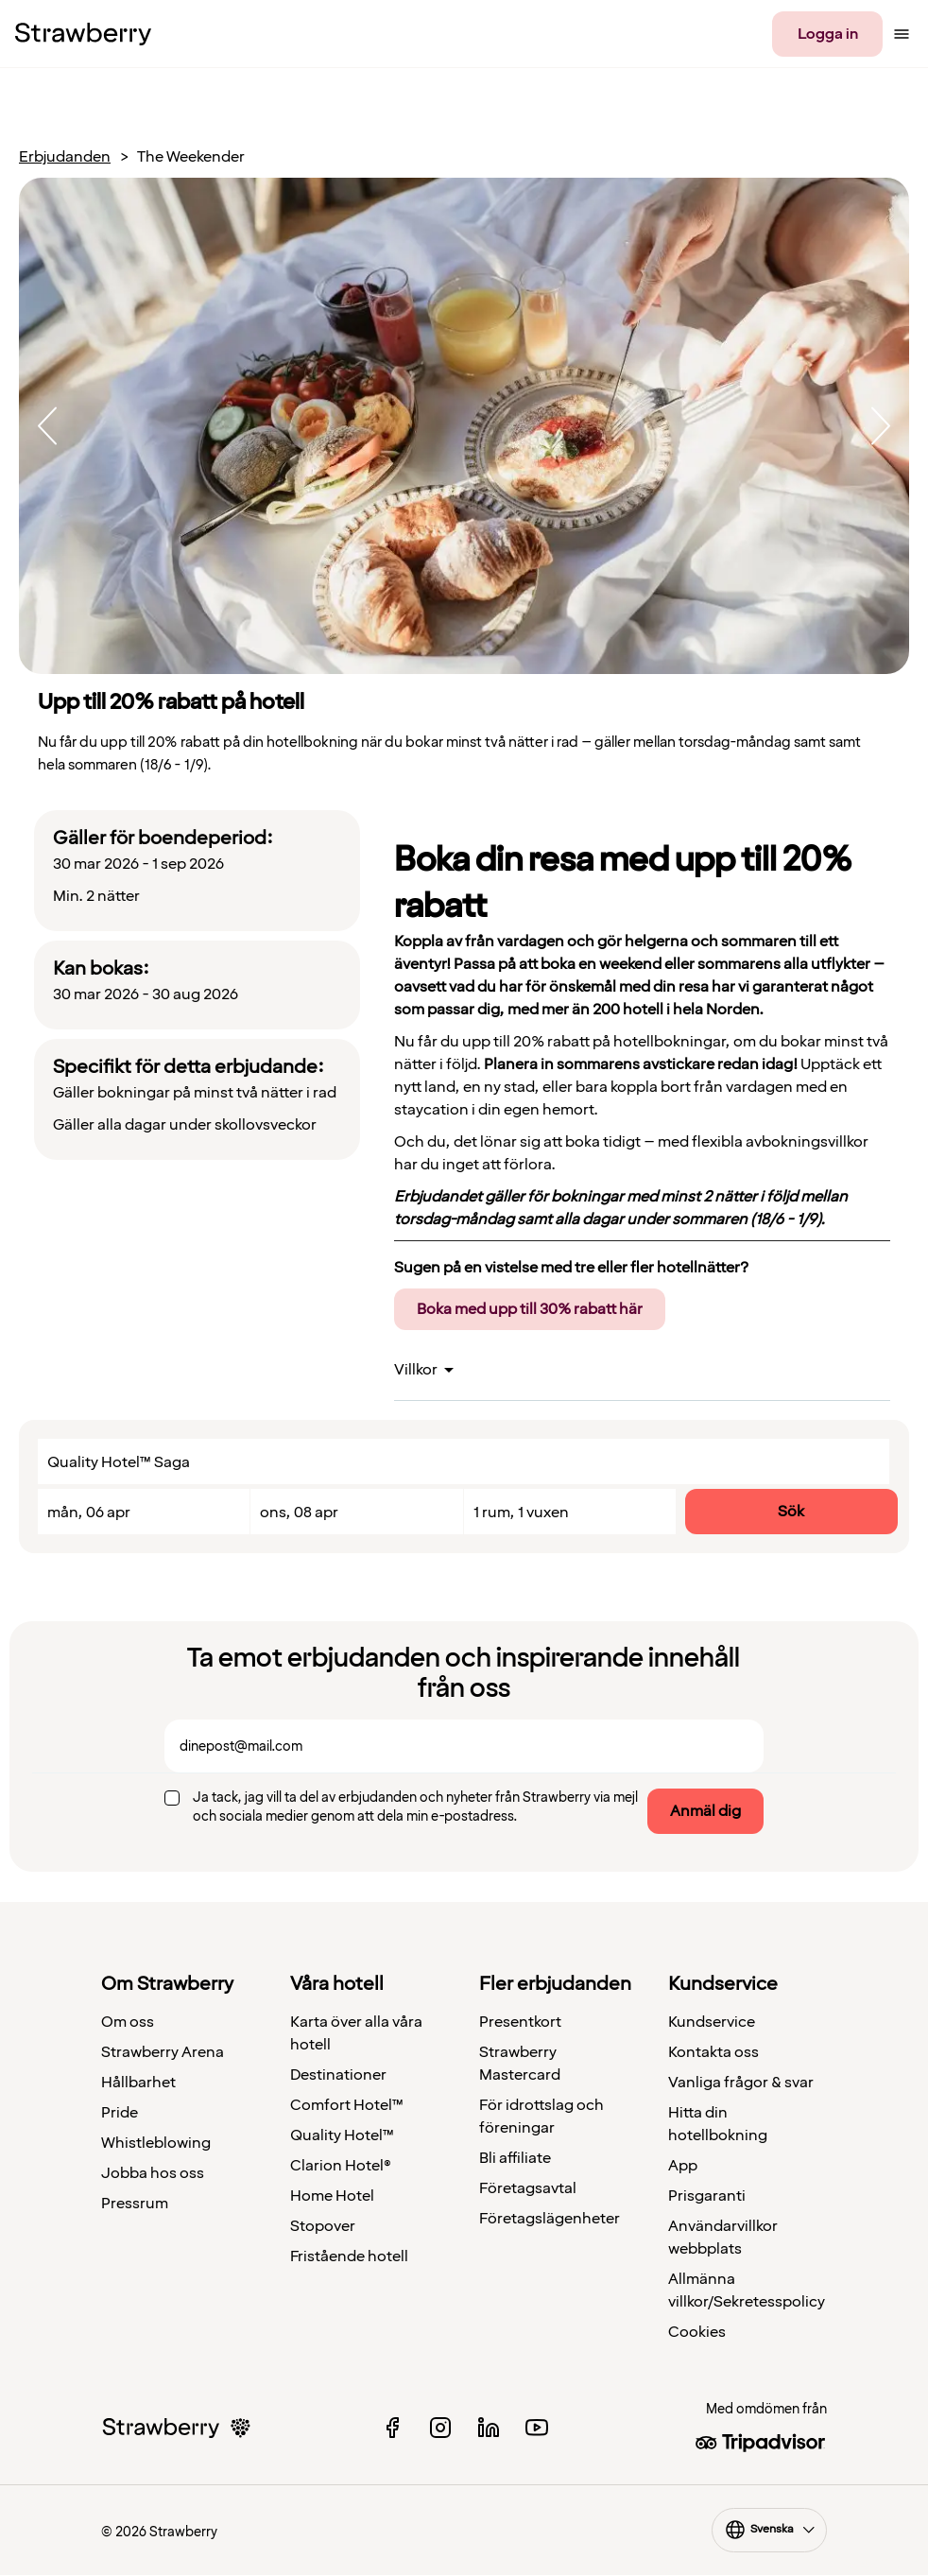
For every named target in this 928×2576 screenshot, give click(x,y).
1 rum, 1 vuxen (521, 1512)
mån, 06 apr (88, 1512)
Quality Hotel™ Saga (118, 1462)
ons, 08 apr (299, 1512)
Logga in (828, 34)
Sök (791, 1511)
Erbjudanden (65, 157)
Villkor (416, 1369)
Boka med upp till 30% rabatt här (530, 1309)
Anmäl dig (705, 1811)
